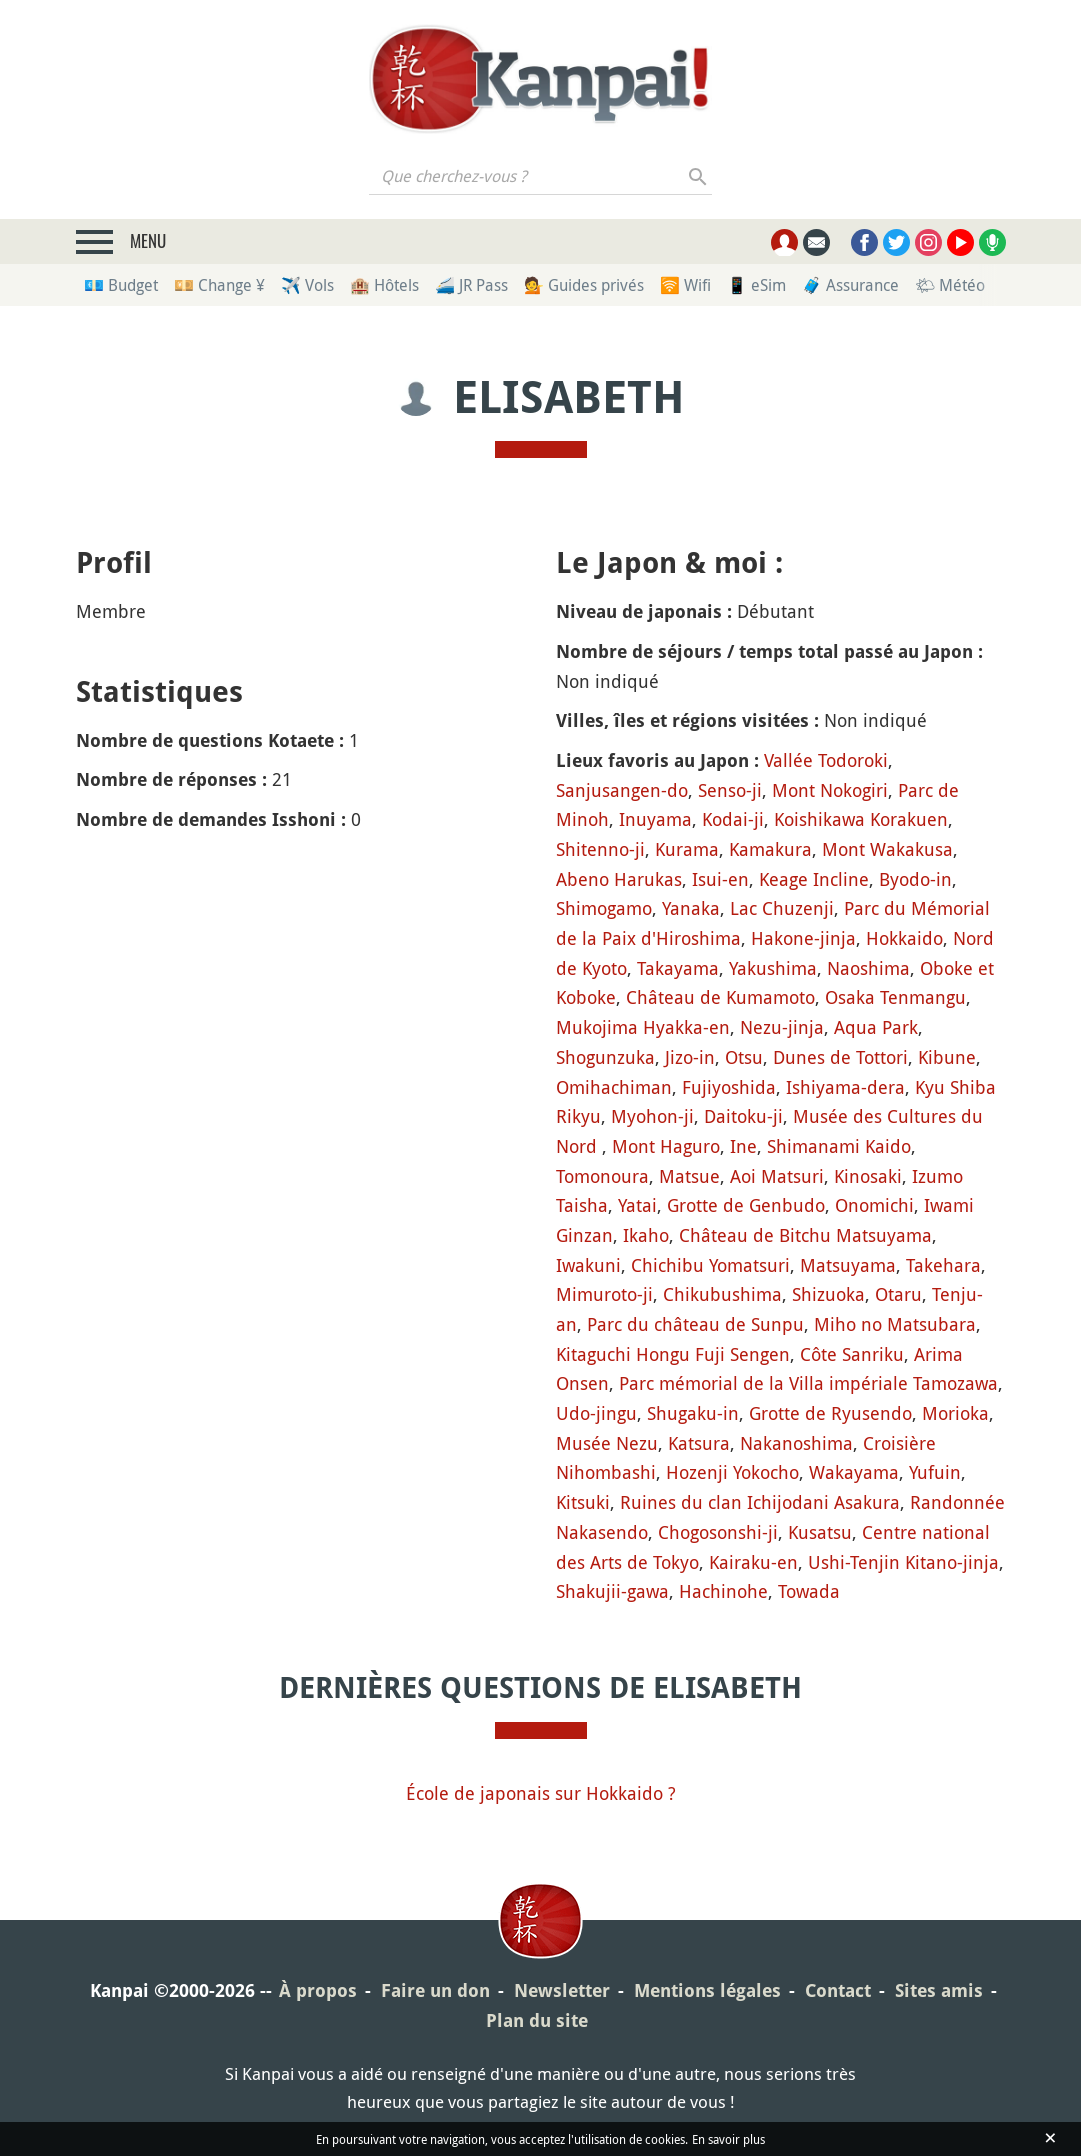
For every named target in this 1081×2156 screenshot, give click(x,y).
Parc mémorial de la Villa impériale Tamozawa (808, 1383)
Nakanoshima (796, 1443)
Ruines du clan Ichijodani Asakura (760, 1502)
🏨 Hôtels (384, 285)
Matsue (689, 1176)
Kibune (947, 1057)
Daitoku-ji (743, 1116)
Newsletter (562, 1990)
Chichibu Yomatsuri (710, 1265)
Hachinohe (723, 1591)
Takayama (678, 968)
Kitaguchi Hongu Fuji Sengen (673, 1354)
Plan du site (537, 2020)
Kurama (687, 849)
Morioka (955, 1413)
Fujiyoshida (729, 1087)
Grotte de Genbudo (746, 1205)
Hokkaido (904, 938)
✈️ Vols (307, 285)
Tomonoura (602, 1176)
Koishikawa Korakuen (861, 819)
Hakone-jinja (803, 938)
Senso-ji (730, 790)
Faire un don (435, 1990)
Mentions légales (707, 1990)
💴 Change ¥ (219, 285)
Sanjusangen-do (622, 790)
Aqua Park (876, 1027)
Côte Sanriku (852, 1354)
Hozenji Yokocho (732, 1472)
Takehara (943, 1265)
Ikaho (646, 1235)
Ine (743, 1146)
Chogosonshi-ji (718, 1532)
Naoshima (868, 968)
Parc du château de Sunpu (695, 1324)
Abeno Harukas (619, 879)
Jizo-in (690, 1057)
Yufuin (935, 1472)
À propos (318, 1990)
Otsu (744, 1057)
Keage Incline (814, 879)
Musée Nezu (607, 1443)
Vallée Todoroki (826, 760)
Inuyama (655, 819)
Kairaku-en (753, 1562)
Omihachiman (614, 1087)
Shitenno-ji (600, 849)
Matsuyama (848, 1265)
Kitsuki (583, 1502)
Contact (838, 1990)
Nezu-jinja (782, 1027)
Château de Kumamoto (720, 997)
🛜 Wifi (685, 285)
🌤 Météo (950, 285)
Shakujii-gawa (612, 1591)
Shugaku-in (693, 1413)
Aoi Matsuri (777, 1176)
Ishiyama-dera (845, 1087)
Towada (809, 1591)
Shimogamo (604, 908)
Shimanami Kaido (839, 1146)
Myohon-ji (652, 1116)
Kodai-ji (733, 819)
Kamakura (770, 849)
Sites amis (939, 1990)
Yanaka (691, 908)
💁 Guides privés (584, 285)
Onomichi (874, 1205)
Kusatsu (820, 1532)
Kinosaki (868, 1176)
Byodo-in (915, 879)
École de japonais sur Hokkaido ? (541, 1793)
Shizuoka (828, 1294)
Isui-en (720, 879)
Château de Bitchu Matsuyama (805, 1235)
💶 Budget (121, 285)
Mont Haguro (666, 1146)
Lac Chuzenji (782, 908)
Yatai (637, 1205)
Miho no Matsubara (895, 1324)
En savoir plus (728, 2139)
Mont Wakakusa (887, 849)
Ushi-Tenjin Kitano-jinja (903, 1562)
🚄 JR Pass (471, 285)
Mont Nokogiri (830, 790)
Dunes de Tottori (840, 1057)
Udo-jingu (596, 1413)
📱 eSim (756, 285)
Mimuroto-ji (604, 1294)
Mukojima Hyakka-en (643, 1027)
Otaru (898, 1294)
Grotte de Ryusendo (830, 1413)
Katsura (699, 1443)
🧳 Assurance (850, 285)
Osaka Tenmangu (895, 997)
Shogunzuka (605, 1057)
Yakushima (773, 968)
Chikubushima (722, 1294)
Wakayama (854, 1472)
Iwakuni (588, 1265)
